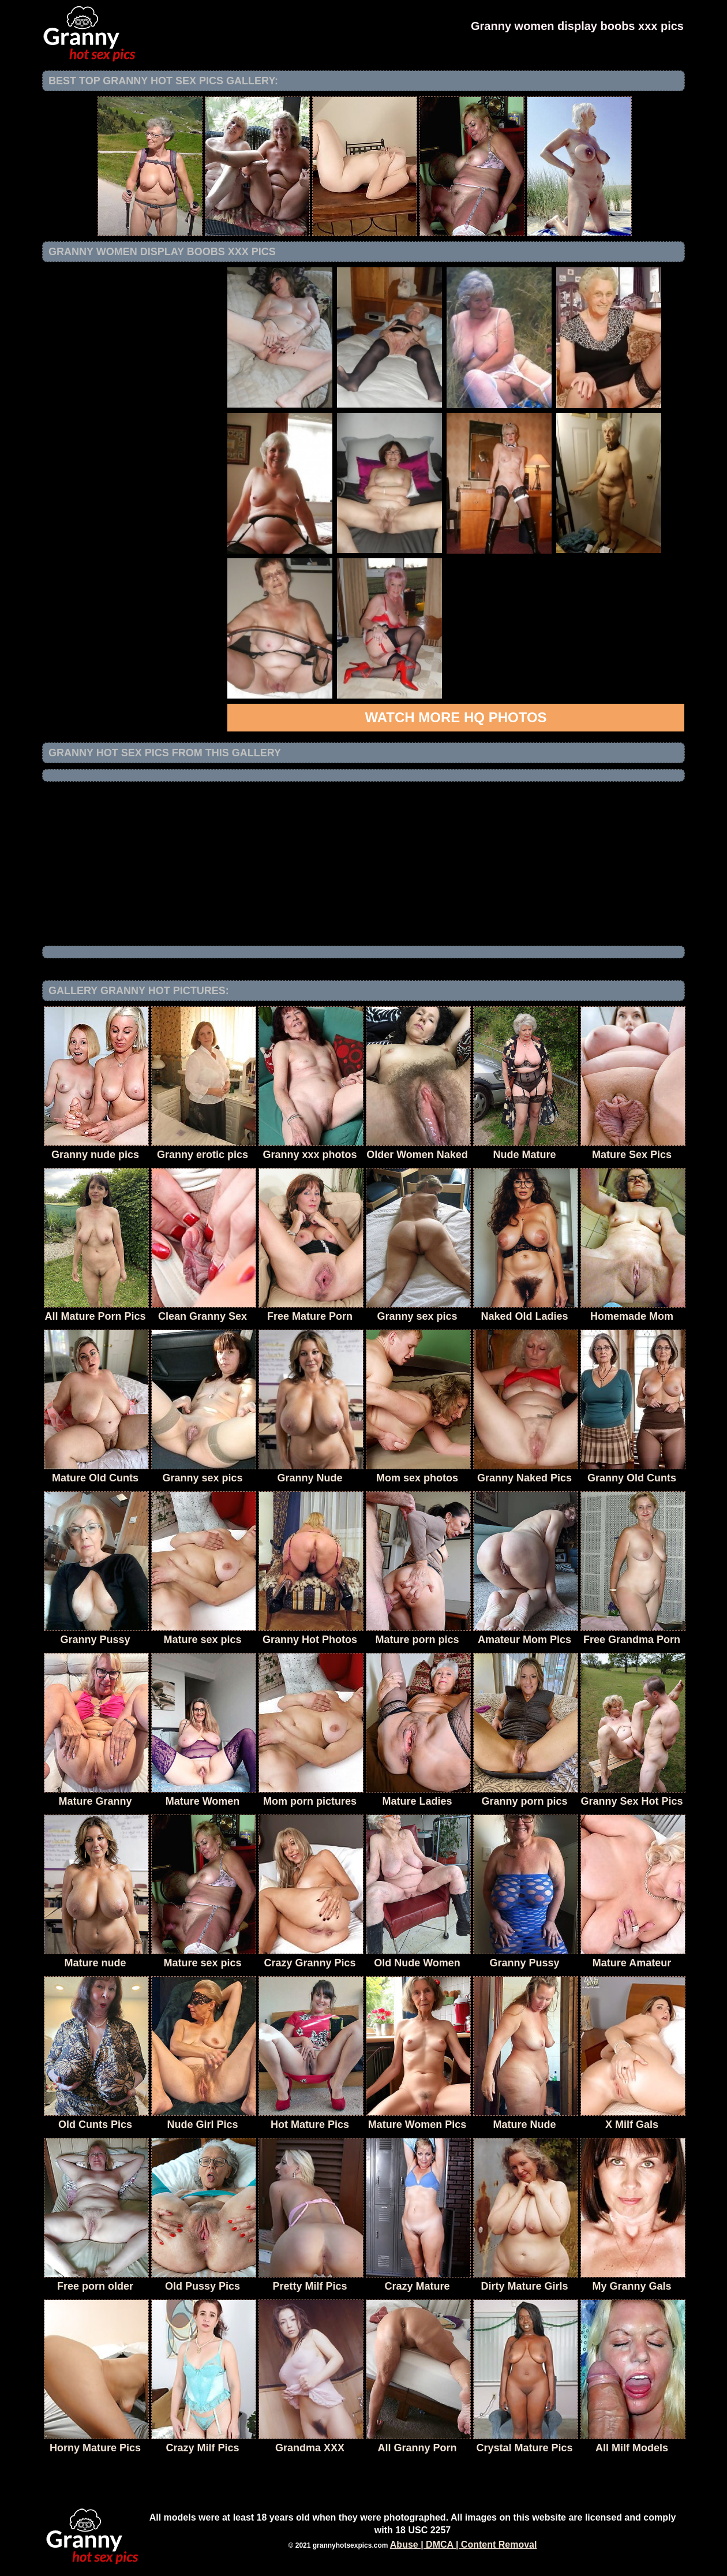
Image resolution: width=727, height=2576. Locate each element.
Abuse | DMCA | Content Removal (463, 2544)
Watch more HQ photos (455, 717)
